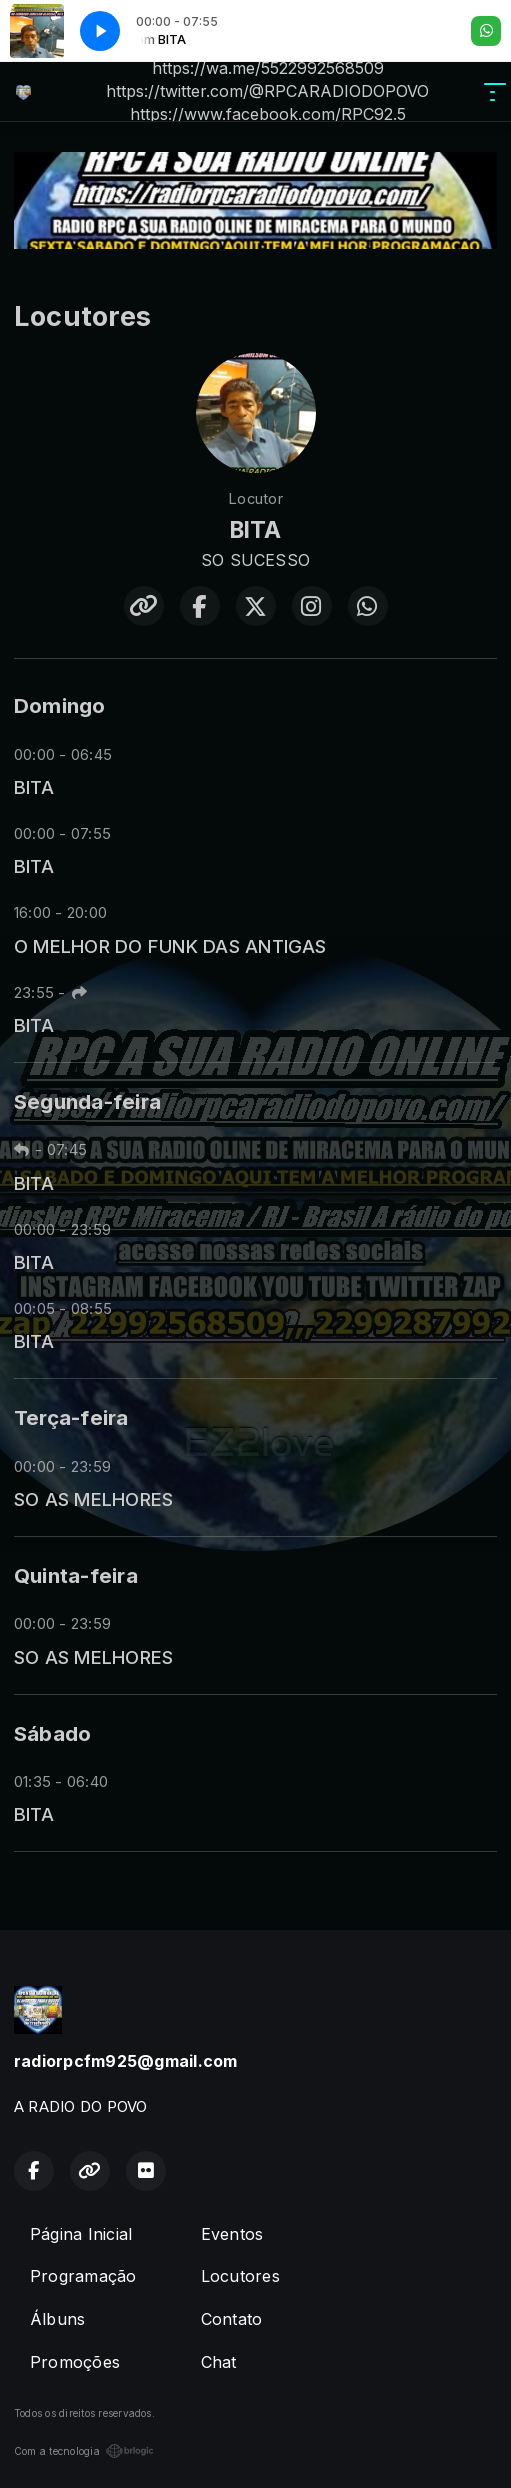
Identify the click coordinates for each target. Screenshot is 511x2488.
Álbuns (57, 2319)
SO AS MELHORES (93, 1499)
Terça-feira (71, 1417)
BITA (34, 787)
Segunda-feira (87, 1101)
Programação (83, 2276)
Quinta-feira (76, 1575)
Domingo (60, 705)
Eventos (232, 2234)
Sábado (52, 1733)
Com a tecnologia (84, 2451)
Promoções (75, 2362)
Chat (219, 2362)
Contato (232, 2319)
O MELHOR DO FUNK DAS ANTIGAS (170, 946)
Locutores (240, 2276)
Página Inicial (81, 2234)
